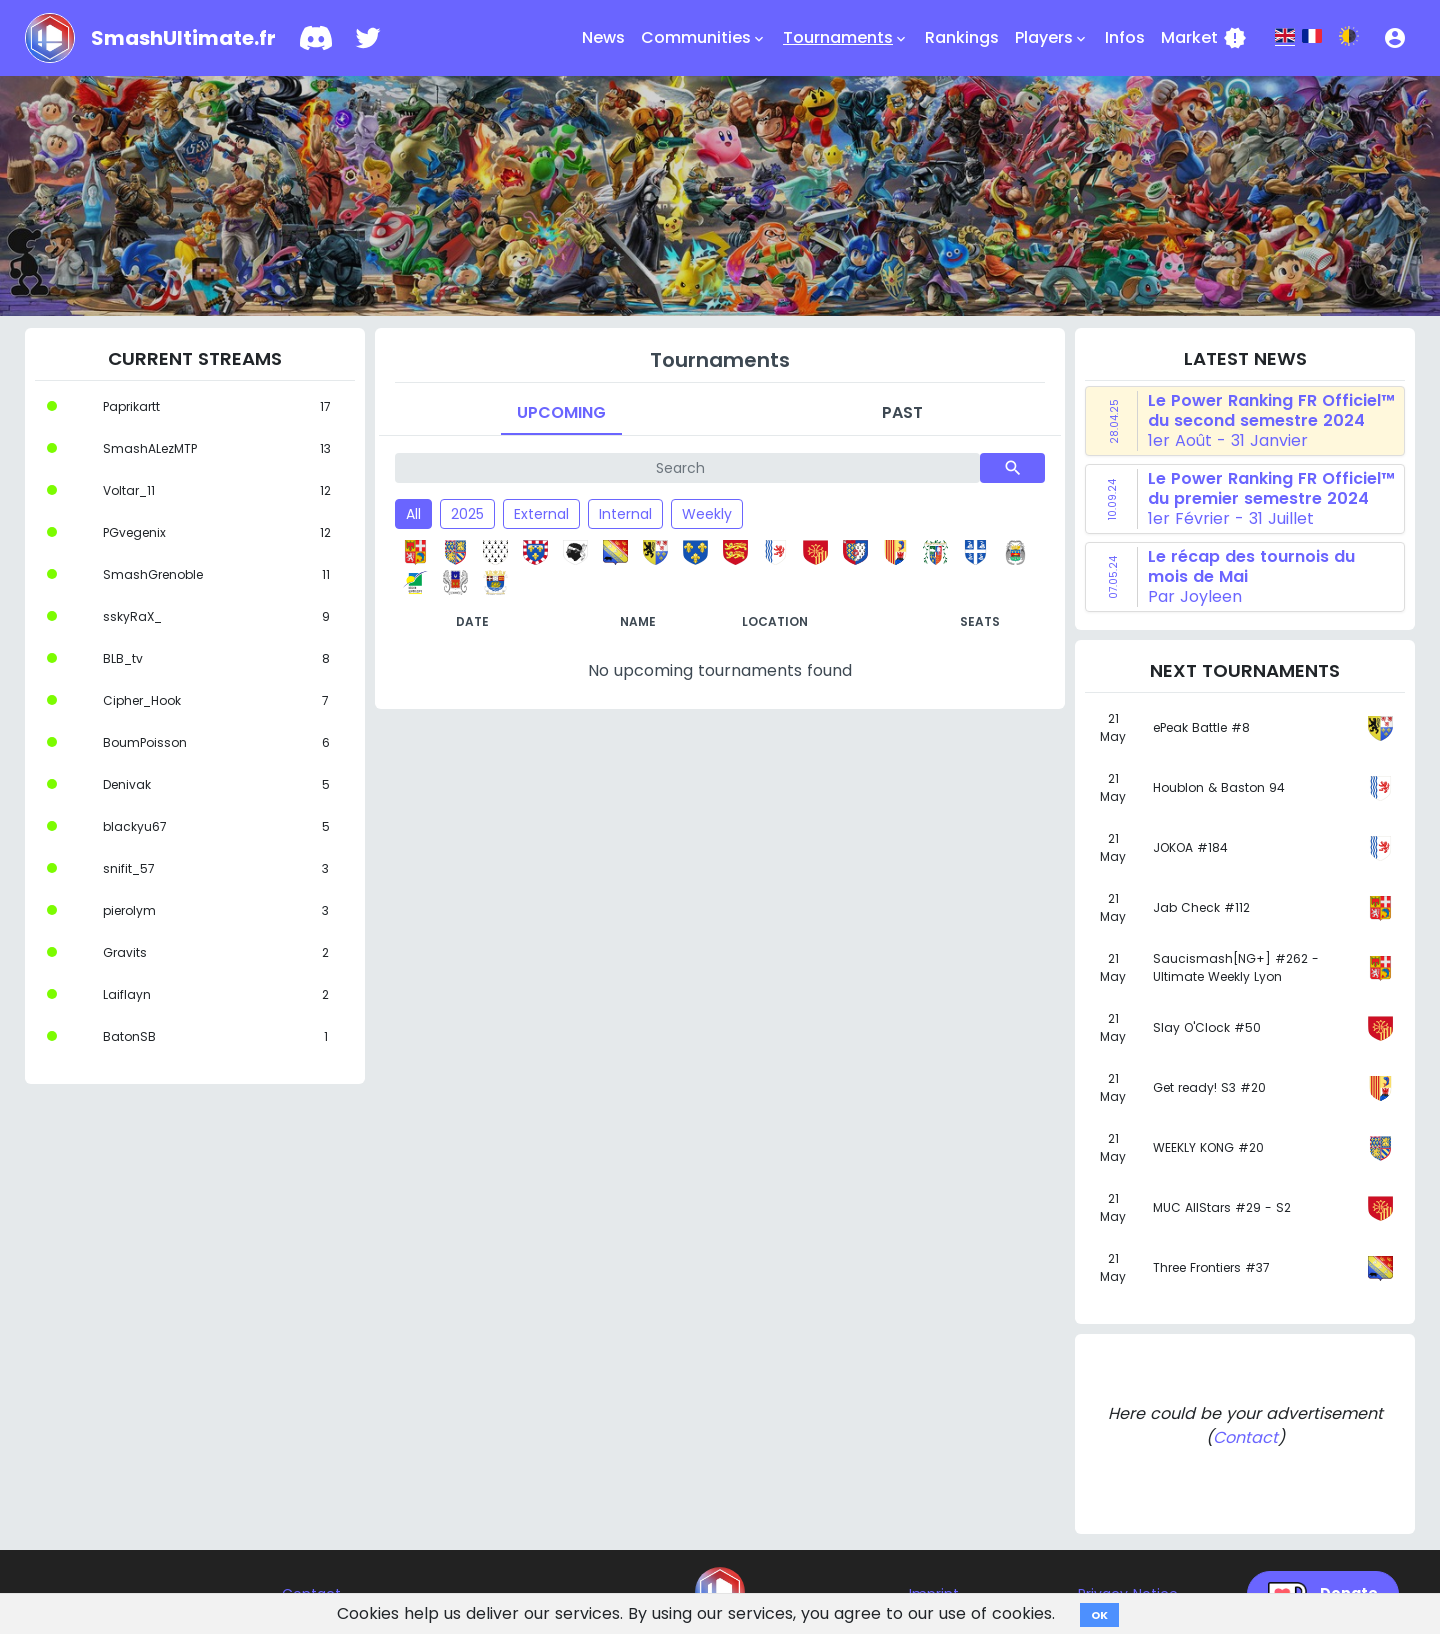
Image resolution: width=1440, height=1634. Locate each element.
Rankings (962, 37)
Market (1204, 38)
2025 (467, 514)
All (413, 514)
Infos (1125, 37)
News (603, 37)
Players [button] (1052, 38)
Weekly (707, 514)
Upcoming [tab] (561, 412)
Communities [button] (704, 38)
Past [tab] (902, 412)
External (541, 514)
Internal (625, 514)
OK (1099, 1615)
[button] (1395, 38)
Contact (1245, 1437)
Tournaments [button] (846, 38)
